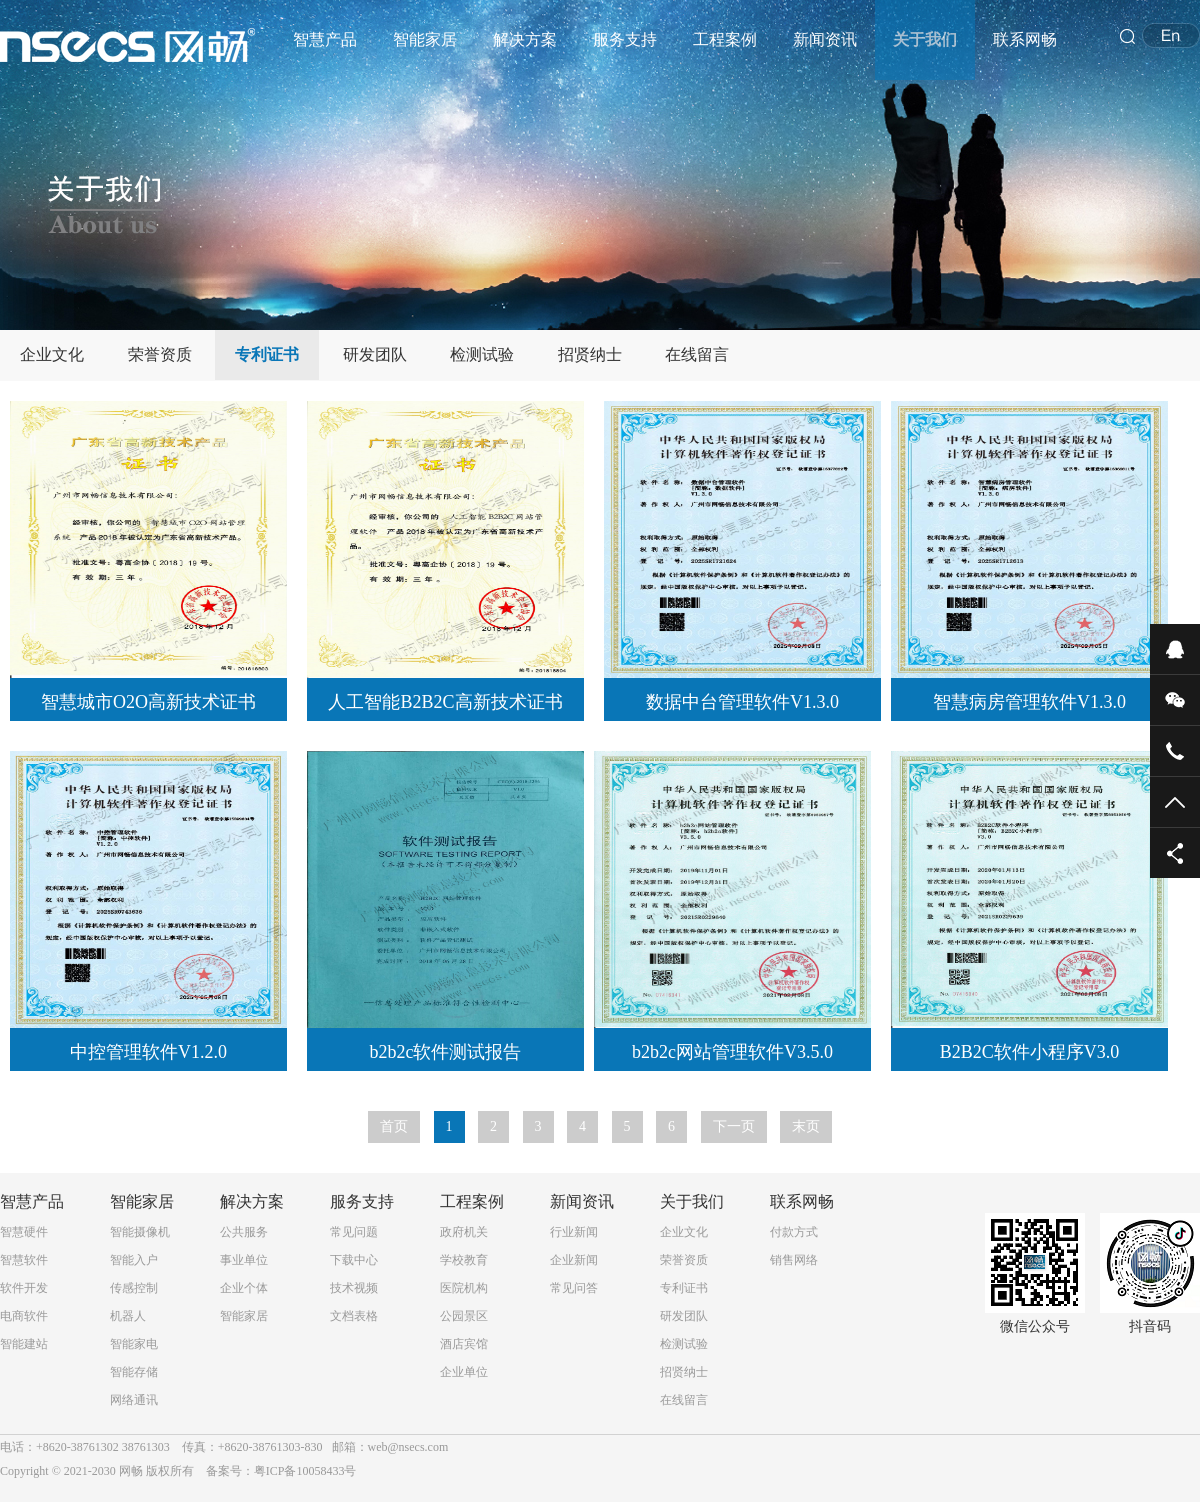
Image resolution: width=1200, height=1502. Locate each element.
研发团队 (375, 354)
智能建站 (24, 1344)
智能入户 (134, 1260)
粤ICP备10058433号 (305, 1471)
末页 (806, 1126)
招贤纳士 (590, 354)
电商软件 (24, 1316)
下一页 (734, 1126)
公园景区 (464, 1316)
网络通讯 (134, 1400)
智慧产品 (325, 39)
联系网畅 (1025, 39)
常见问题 (354, 1232)
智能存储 (134, 1372)
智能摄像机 (140, 1232)
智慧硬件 (24, 1232)
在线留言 (697, 354)
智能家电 (134, 1344)
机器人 (128, 1316)
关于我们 (925, 39)
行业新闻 (574, 1232)
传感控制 (134, 1288)
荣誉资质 (160, 354)
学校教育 (464, 1260)
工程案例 (725, 39)
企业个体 (244, 1288)
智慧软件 (24, 1260)
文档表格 (354, 1316)
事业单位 (244, 1260)
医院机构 (464, 1288)
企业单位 (464, 1372)
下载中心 (354, 1260)
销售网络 (794, 1260)
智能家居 (425, 39)
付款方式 (794, 1232)
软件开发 (24, 1288)
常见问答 (574, 1288)
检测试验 (482, 354)
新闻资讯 (825, 39)
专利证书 (267, 354)
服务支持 (625, 39)
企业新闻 (574, 1260)
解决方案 (525, 39)
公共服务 (244, 1232)
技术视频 (354, 1288)
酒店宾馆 (464, 1344)
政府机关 (464, 1232)
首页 (394, 1126)
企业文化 (52, 354)
